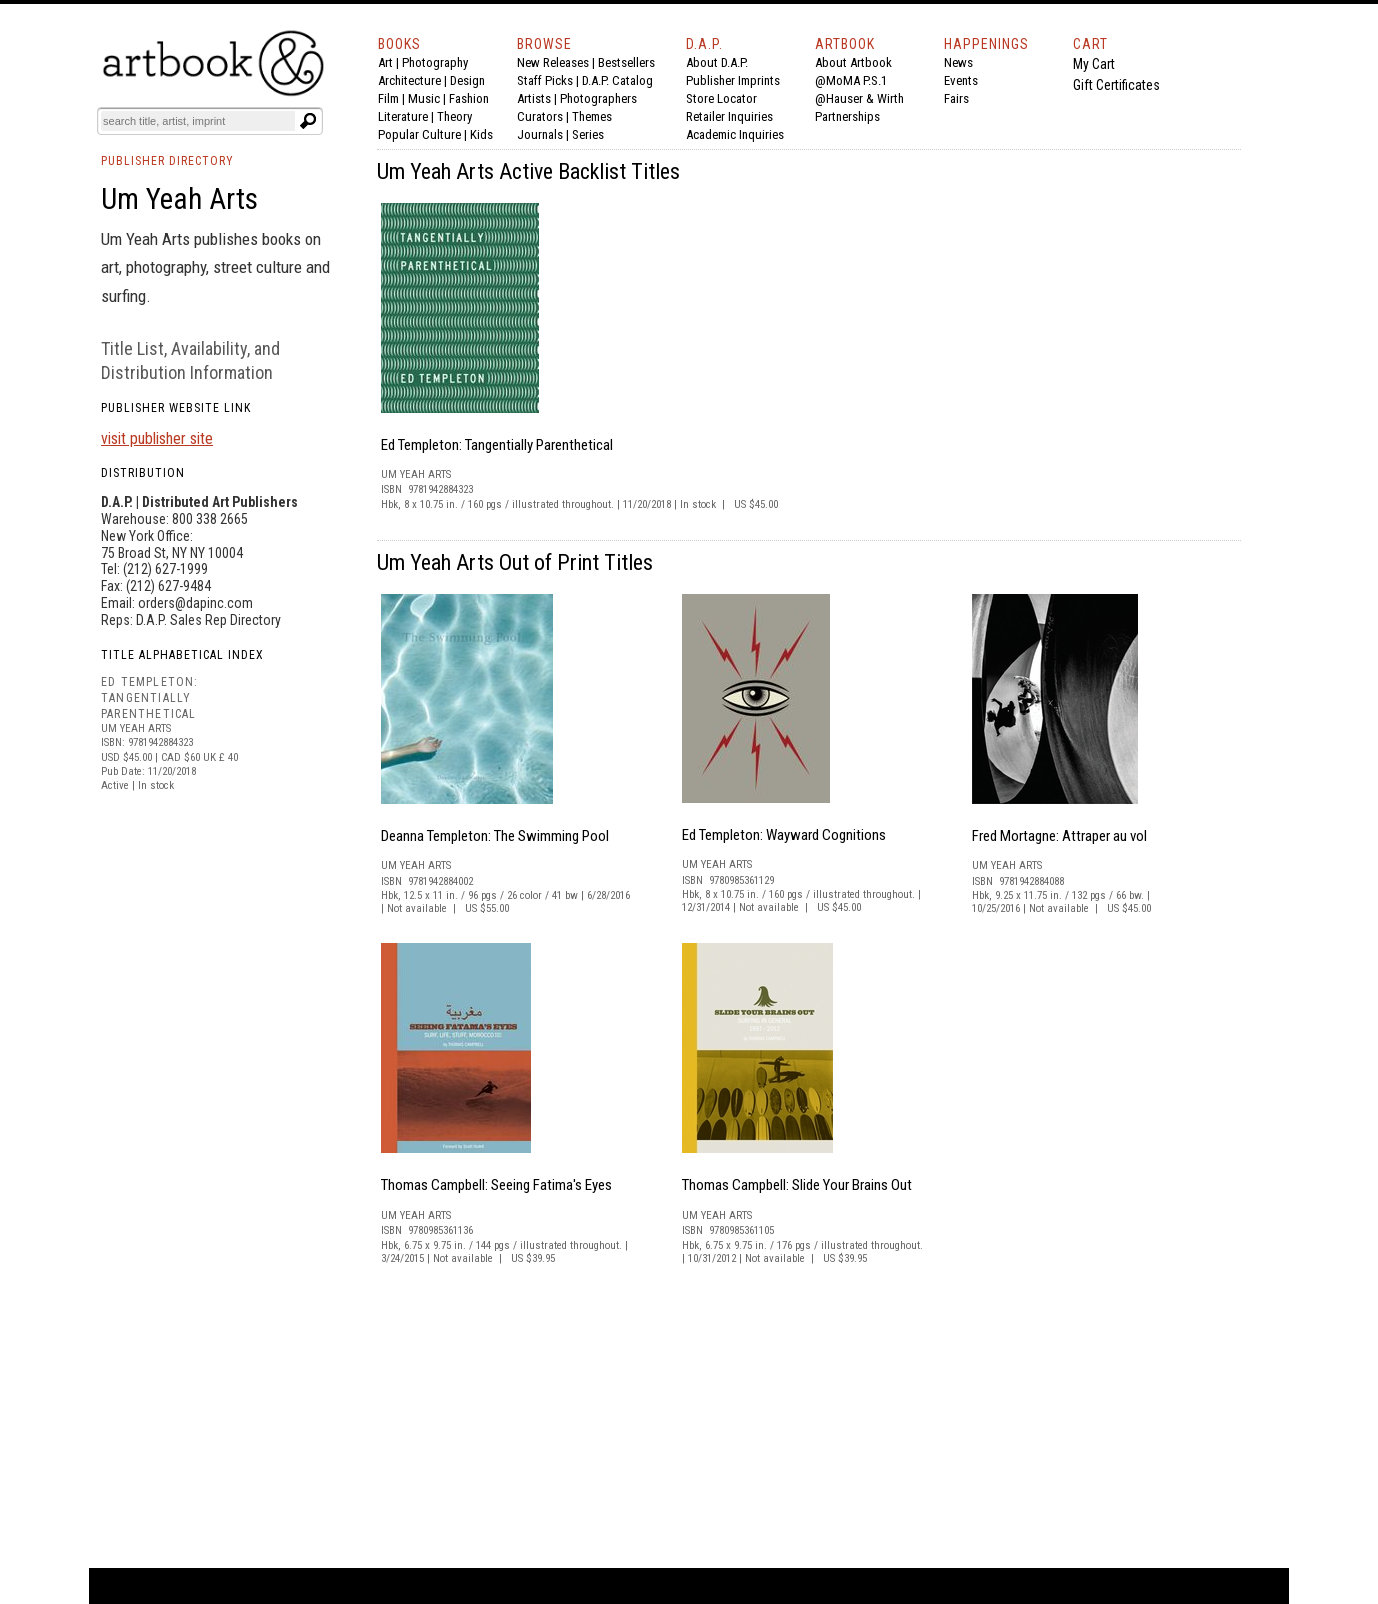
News (958, 62)
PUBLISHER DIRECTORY (167, 161)
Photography (435, 62)
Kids (481, 134)
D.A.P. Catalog (617, 80)
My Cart (1094, 64)
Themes (592, 116)
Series (588, 134)
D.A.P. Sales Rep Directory (208, 620)
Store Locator (721, 98)
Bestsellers (626, 62)
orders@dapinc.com (195, 603)
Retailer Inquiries (729, 116)
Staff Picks (545, 80)
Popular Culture (419, 134)
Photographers (598, 98)
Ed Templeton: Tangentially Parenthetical (497, 445)
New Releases (553, 62)
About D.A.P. (717, 62)
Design (467, 80)
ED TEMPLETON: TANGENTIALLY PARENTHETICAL (150, 697)
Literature (403, 116)
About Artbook (853, 62)
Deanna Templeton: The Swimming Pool (495, 836)
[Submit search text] (308, 121)
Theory (454, 116)
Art (385, 62)
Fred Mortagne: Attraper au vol (1059, 836)
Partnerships (847, 116)
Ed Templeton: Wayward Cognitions (784, 835)
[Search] (198, 121)
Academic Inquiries (735, 134)
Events (961, 80)
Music (424, 98)
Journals (540, 134)
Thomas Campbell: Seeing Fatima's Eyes (496, 1185)
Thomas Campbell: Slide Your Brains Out (797, 1185)
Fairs (956, 98)
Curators (540, 116)
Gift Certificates (1116, 85)
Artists (534, 98)
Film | (393, 98)
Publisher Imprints (733, 80)
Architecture (409, 80)
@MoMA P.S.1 (851, 80)
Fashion (469, 98)
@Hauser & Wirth (859, 98)
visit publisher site (157, 438)
